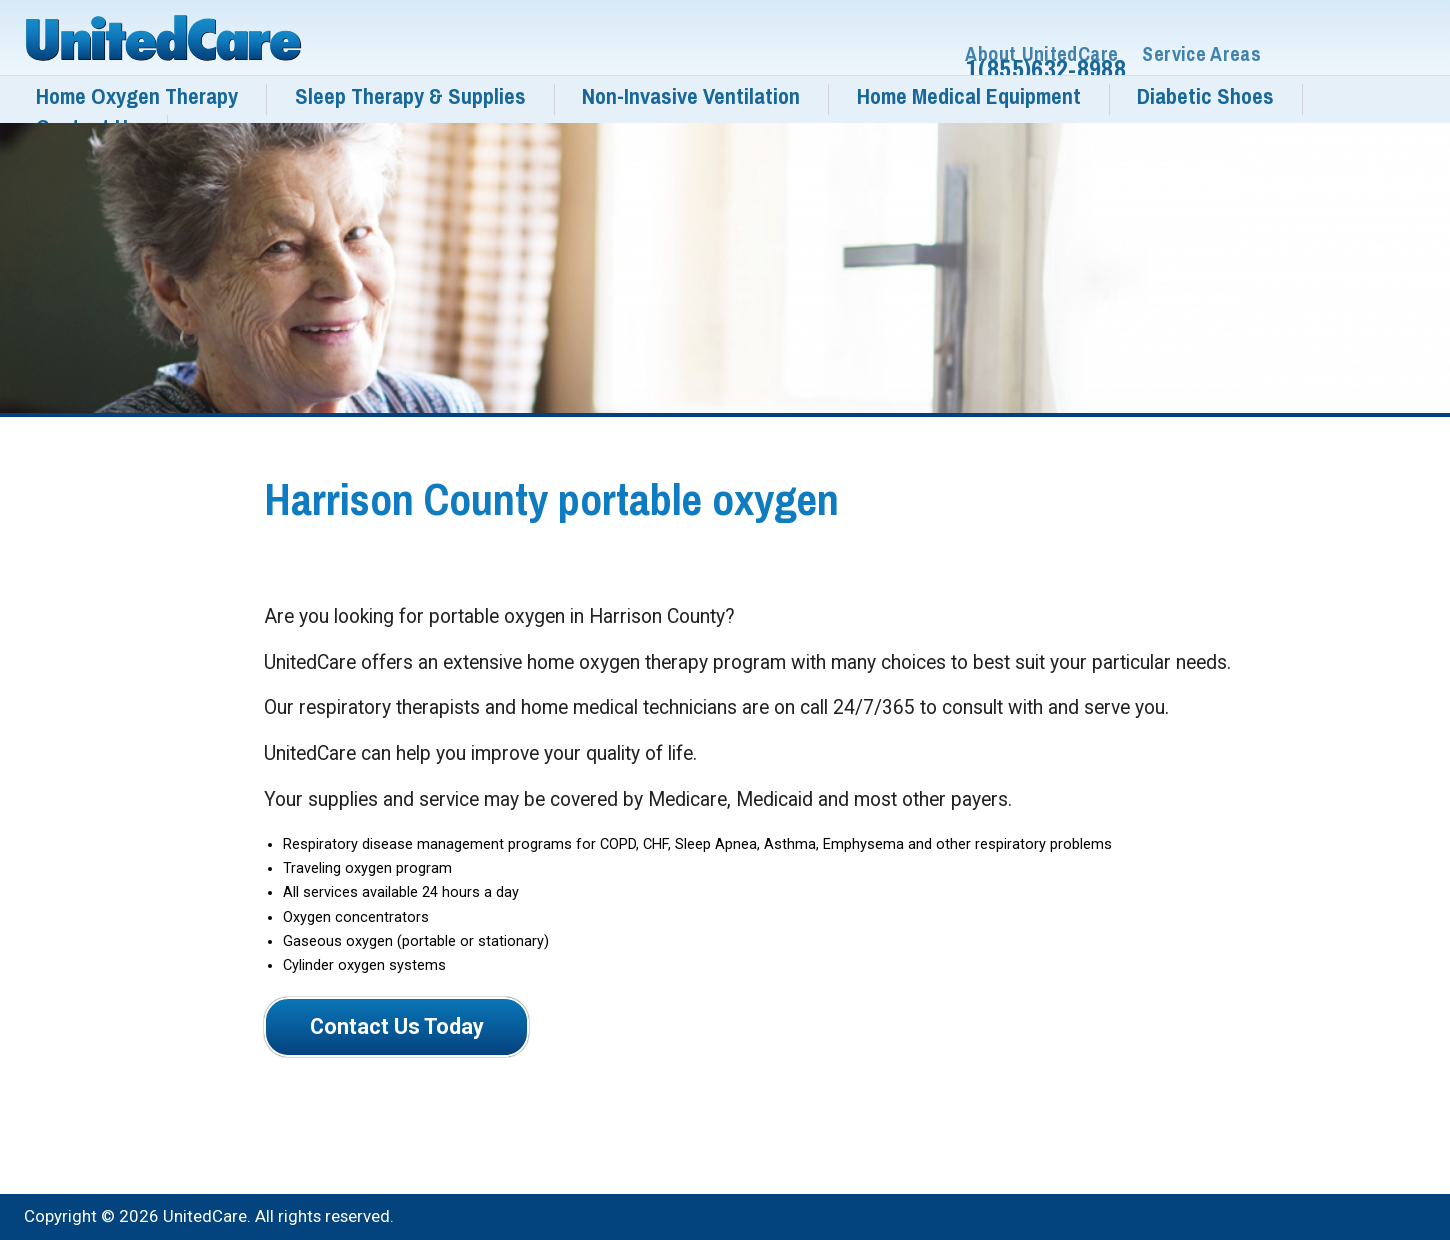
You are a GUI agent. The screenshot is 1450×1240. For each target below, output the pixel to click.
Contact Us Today (397, 1026)
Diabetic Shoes (1205, 96)
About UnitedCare (1041, 54)
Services (1372, 1219)
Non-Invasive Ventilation (691, 96)
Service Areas (1201, 54)
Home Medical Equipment (969, 96)
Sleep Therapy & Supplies (410, 96)
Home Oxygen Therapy (137, 96)
